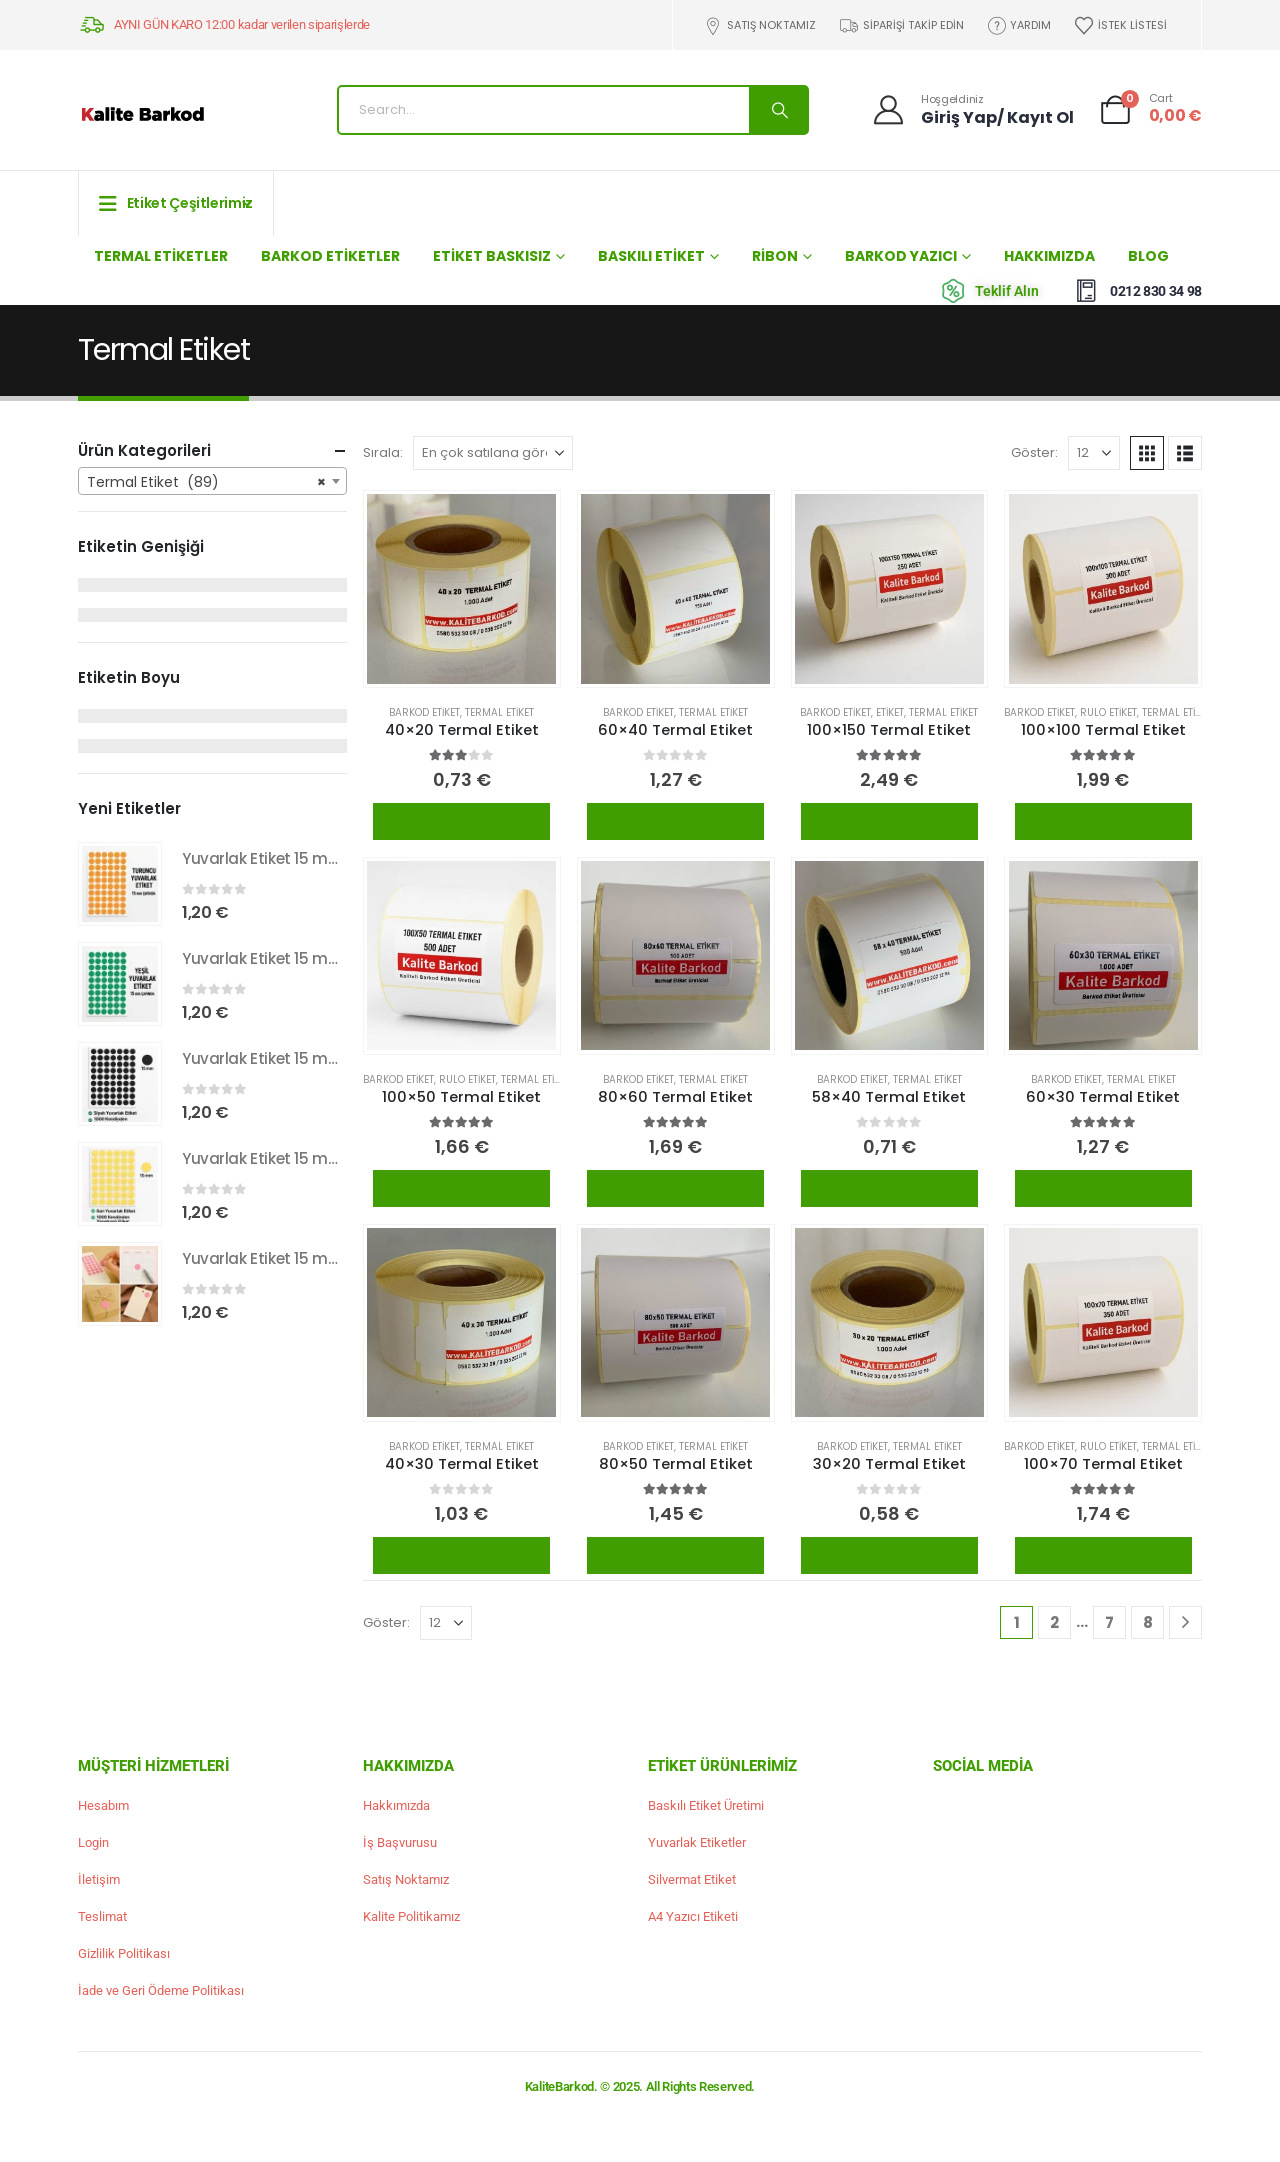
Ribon (775, 256)
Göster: (1034, 452)
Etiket (890, 712)
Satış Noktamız (760, 25)
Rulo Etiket (1108, 712)
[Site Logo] (143, 115)
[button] (1147, 453)
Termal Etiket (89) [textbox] (206, 482)
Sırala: (383, 452)
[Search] (778, 110)
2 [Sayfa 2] (1054, 1622)
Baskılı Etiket (651, 256)
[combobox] (212, 481)
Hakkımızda (1049, 256)
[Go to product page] (461, 588)
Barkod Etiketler (330, 256)
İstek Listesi (1120, 25)
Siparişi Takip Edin (901, 25)
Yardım (1019, 25)
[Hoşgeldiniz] (972, 109)
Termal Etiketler (161, 256)
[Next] (1185, 1622)
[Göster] (1094, 453)
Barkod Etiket (424, 712)
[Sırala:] (493, 453)
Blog (1148, 256)
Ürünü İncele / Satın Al (461, 821)
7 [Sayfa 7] (1109, 1622)
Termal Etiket (499, 712)
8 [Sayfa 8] (1148, 1622)
